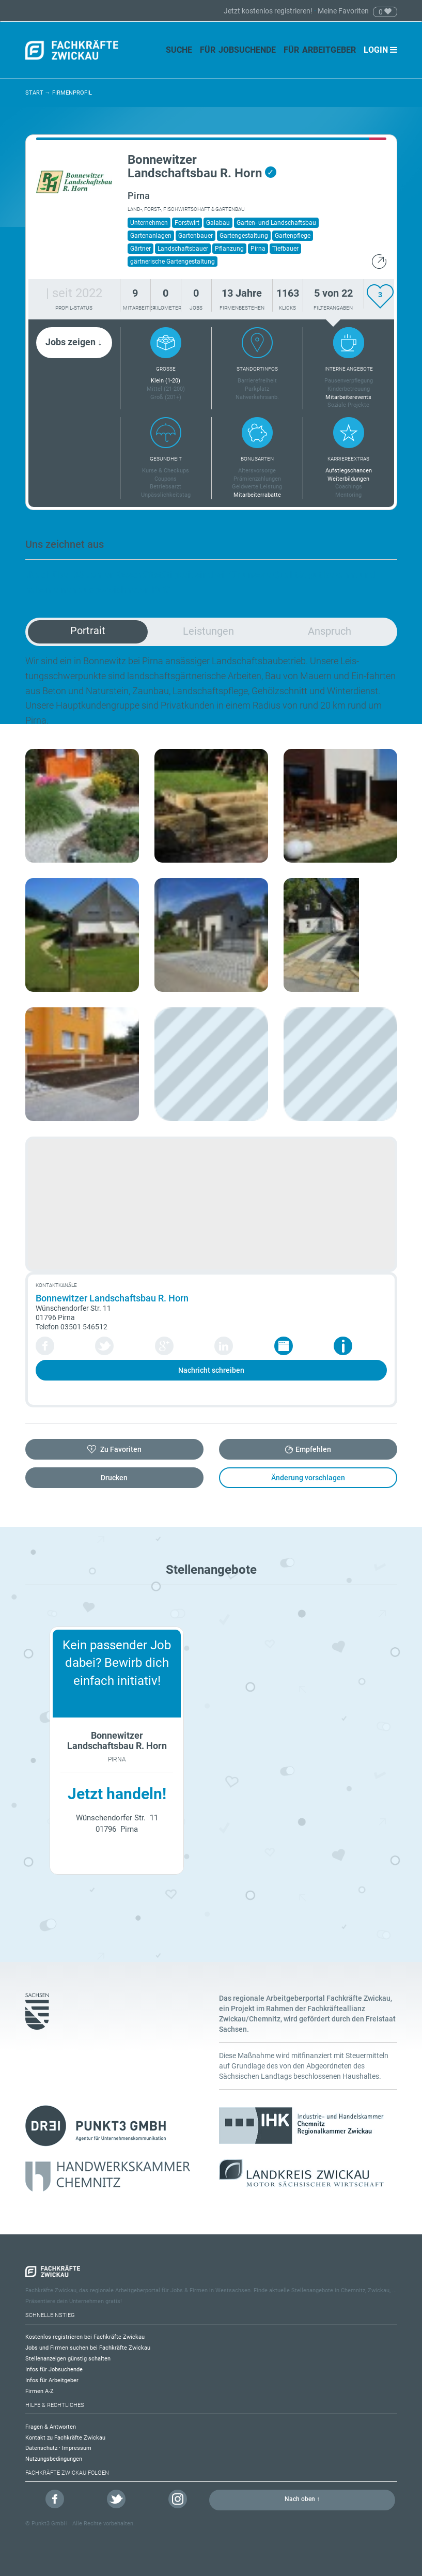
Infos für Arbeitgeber (52, 2380)
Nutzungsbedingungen (53, 2459)
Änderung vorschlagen (308, 1478)
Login (380, 50)
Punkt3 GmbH (50, 2523)
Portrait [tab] (87, 630)
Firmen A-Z (39, 2391)
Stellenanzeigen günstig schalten (68, 2358)
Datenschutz (41, 2448)
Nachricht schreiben (211, 1370)
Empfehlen (313, 1449)
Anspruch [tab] (329, 631)
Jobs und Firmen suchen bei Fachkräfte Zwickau (87, 2347)
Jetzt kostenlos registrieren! (269, 11)
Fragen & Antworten (50, 2427)
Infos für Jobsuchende (54, 2369)
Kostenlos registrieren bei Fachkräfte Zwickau (85, 2337)
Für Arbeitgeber (320, 50)
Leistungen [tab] (208, 631)
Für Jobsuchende (238, 50)
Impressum (76, 2448)
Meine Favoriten (343, 11)
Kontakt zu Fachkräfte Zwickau (65, 2437)
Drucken (114, 1478)
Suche (179, 50)
